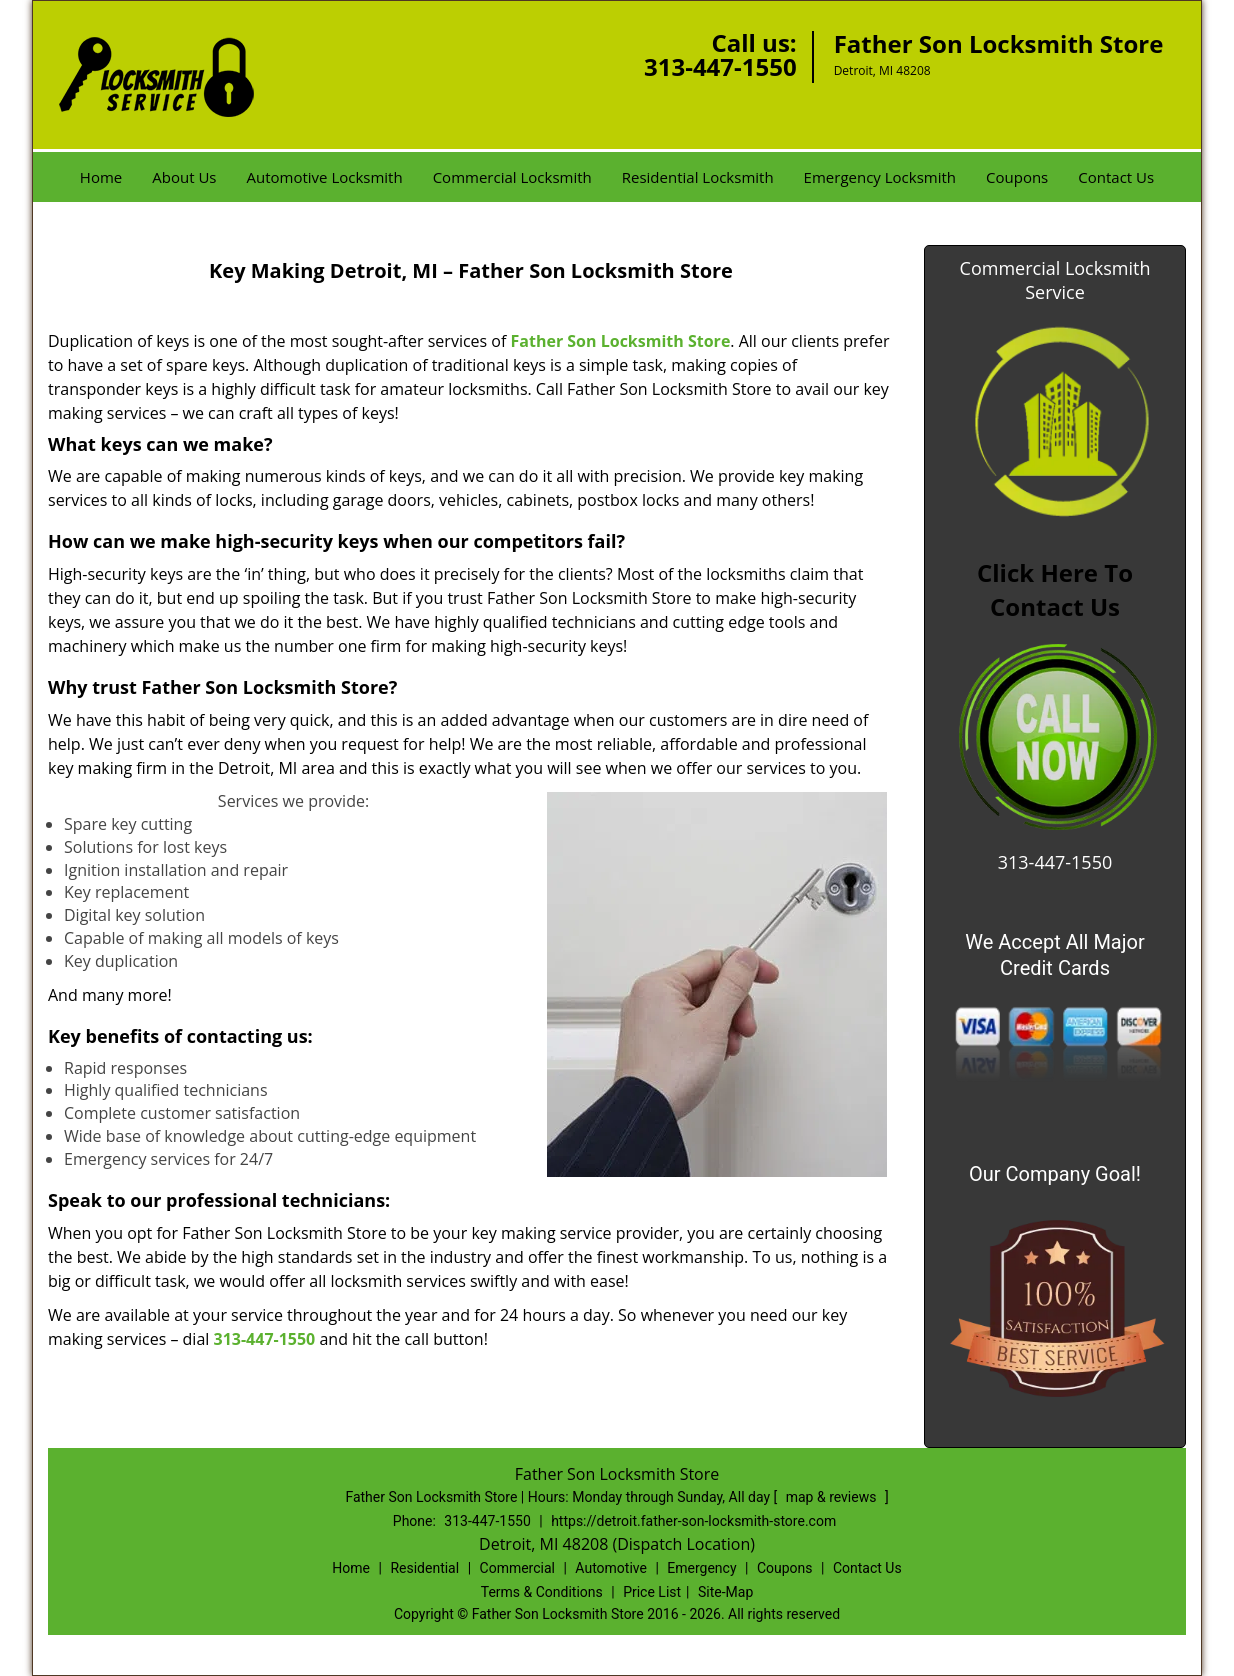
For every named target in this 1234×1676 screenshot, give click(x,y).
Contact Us (1116, 177)
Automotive (611, 1568)
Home (101, 177)
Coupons (1017, 177)
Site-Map (725, 1592)
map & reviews (833, 1497)
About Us (184, 177)
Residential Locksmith (698, 177)
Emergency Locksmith (880, 177)
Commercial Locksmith (512, 177)
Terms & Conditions (542, 1592)
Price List (652, 1592)
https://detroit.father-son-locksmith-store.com (693, 1521)
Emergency (701, 1568)
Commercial (517, 1568)
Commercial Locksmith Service (1055, 280)
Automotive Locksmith (324, 177)
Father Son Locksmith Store (621, 341)
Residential (424, 1568)
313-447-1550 (720, 66)
